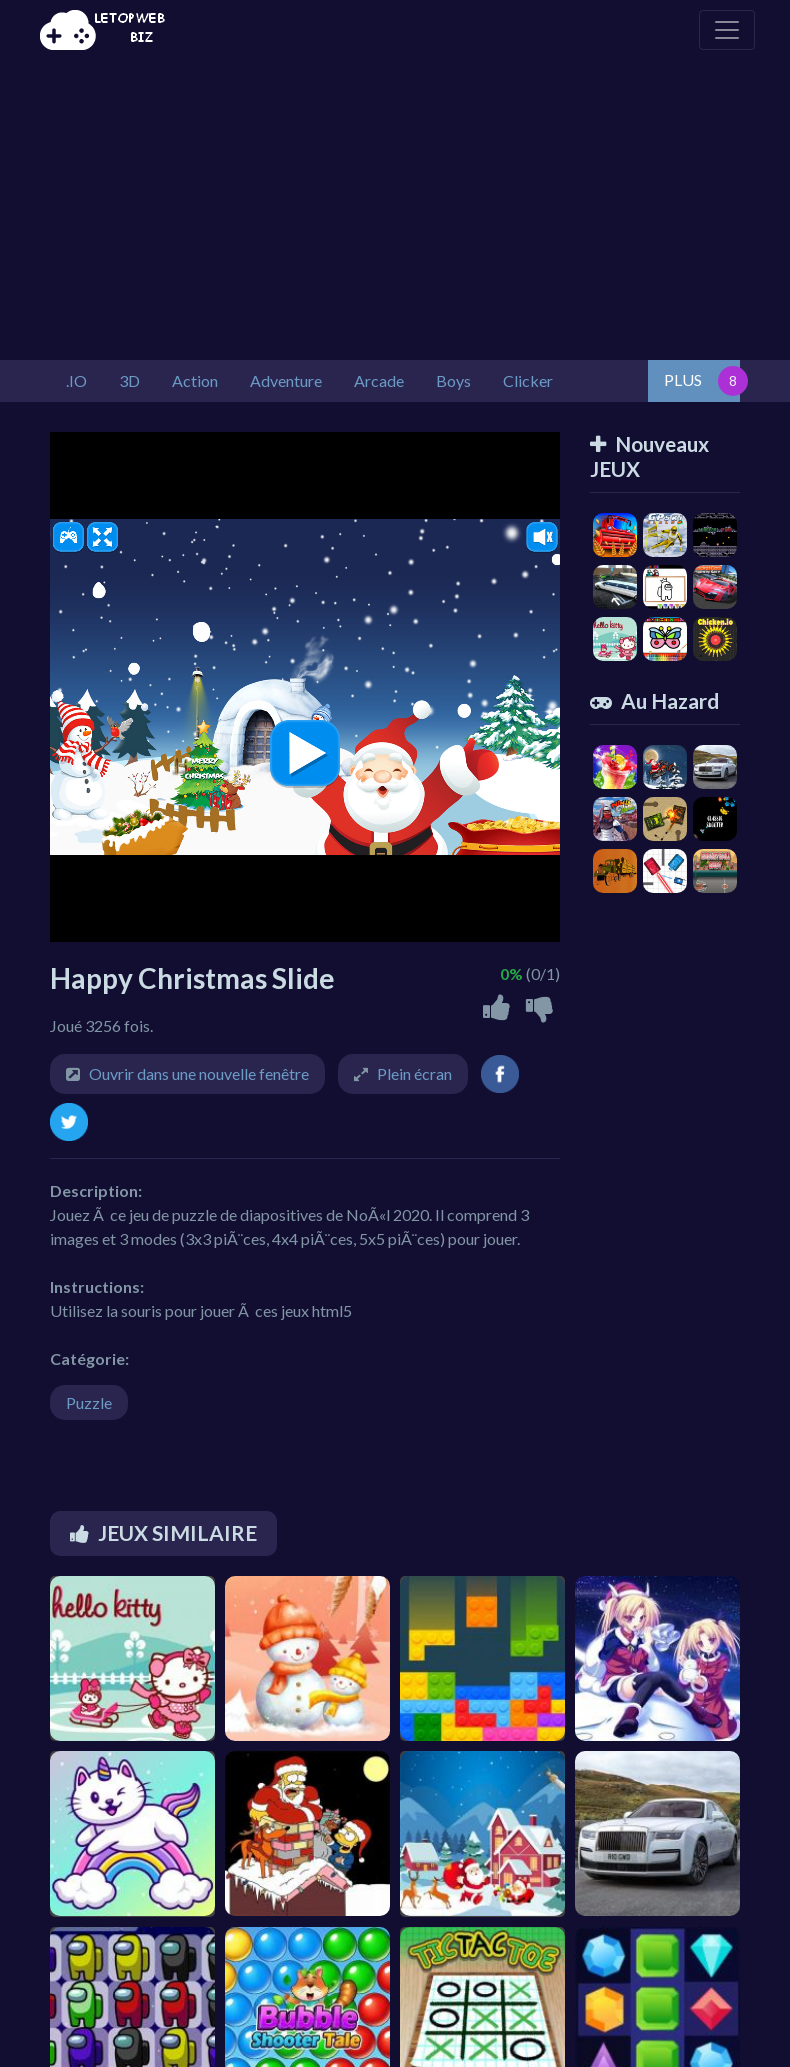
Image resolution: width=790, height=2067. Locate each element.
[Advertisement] (395, 210)
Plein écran (414, 1073)
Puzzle (89, 1402)
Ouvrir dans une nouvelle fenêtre (199, 1073)
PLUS (683, 379)
